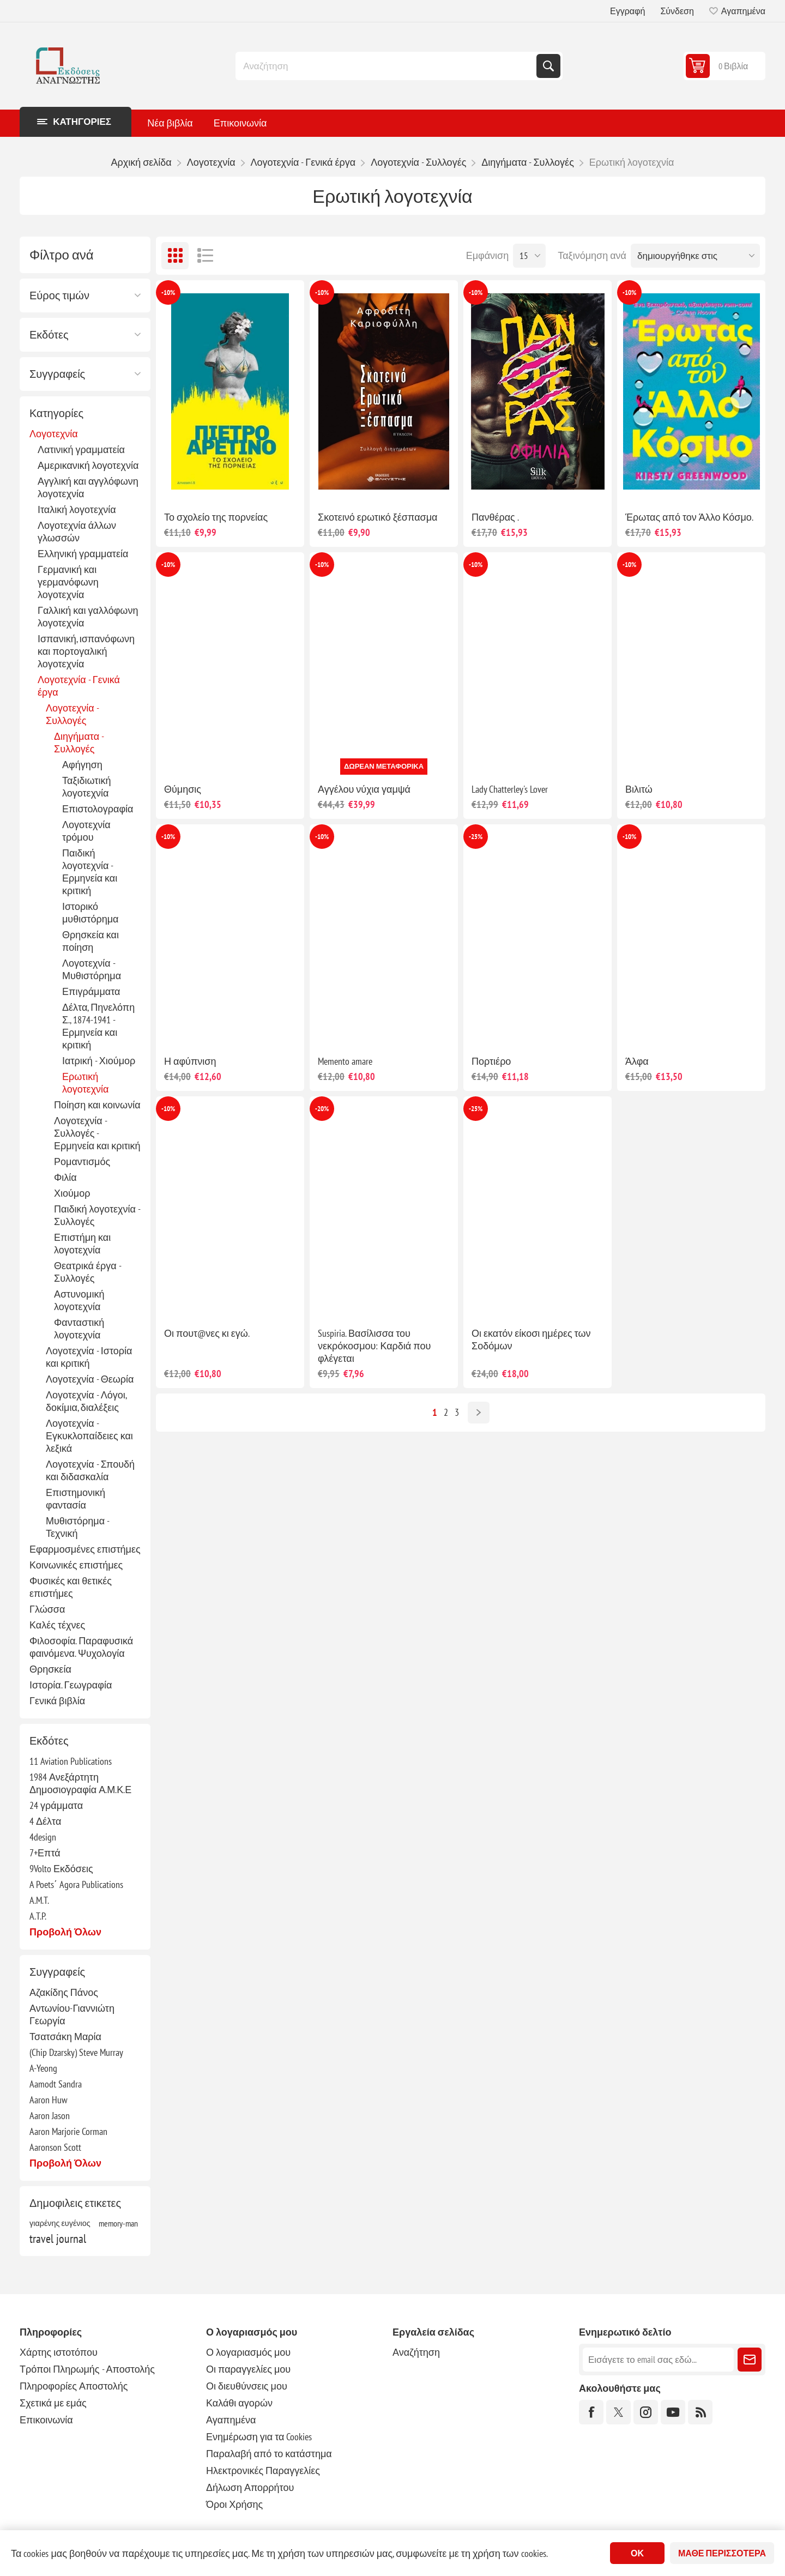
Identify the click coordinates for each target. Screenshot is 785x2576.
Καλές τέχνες (57, 1625)
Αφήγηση (82, 764)
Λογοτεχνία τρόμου (86, 830)
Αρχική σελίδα (141, 162)
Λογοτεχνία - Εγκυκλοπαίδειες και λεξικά (89, 1436)
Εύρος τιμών (59, 295)
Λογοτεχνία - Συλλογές (72, 714)
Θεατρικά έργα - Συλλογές (87, 1271)
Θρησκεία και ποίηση (90, 941)
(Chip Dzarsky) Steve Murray (76, 2052)
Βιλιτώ (639, 789)
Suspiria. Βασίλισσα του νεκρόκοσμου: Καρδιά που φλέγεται (374, 1346)
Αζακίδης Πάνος (63, 1992)
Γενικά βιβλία (57, 1700)
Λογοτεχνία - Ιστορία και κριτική (89, 1357)
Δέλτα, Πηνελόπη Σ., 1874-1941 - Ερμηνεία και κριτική (98, 1026)
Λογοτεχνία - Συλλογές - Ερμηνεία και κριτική (97, 1133)
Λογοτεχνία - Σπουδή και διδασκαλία (90, 1470)
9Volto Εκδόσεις (61, 1868)
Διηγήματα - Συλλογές (79, 742)
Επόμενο (479, 1412)
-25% (475, 836)
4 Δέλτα (45, 1821)
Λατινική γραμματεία (81, 449)
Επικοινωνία (46, 2420)
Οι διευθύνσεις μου (246, 2386)
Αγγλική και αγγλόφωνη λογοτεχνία (88, 487)
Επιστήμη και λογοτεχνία (82, 1243)
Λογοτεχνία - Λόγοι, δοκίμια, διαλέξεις (86, 1401)
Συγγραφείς (57, 374)
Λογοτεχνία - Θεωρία (90, 1379)
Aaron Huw (48, 2100)
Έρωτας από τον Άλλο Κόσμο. (689, 517)
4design (42, 1837)
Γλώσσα (47, 1609)
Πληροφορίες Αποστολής (74, 2386)
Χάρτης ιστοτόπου (59, 2352)
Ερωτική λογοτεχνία (85, 1082)
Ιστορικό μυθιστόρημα (90, 912)
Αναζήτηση (548, 66)
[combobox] (387, 66)
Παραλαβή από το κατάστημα (269, 2453)
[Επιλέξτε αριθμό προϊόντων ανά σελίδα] (529, 256)
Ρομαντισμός (82, 1161)
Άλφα (637, 1061)
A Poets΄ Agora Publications (76, 1884)
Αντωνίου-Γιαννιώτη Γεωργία (71, 2014)
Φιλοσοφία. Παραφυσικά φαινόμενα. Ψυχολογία (81, 1647)
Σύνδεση (676, 10)
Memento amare (345, 1061)
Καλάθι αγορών (239, 2403)
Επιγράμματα (91, 991)
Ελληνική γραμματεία (83, 553)
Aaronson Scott (55, 2147)
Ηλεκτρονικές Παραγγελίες (263, 2470)
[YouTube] (673, 2412)
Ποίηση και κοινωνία (97, 1105)
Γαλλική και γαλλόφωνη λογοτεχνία (88, 616)
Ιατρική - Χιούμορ (98, 1060)
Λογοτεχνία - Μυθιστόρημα (91, 969)
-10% (168, 292)
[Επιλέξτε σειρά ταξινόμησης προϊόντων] (695, 256)
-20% (322, 1108)
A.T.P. (37, 1916)
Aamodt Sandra (55, 2084)
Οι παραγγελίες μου (248, 2369)
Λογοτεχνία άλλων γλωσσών (77, 531)
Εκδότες (49, 335)
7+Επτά (45, 1853)
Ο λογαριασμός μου (248, 2352)
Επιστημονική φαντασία (75, 1498)
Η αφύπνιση (190, 1061)
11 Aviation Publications (70, 1761)
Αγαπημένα (231, 2420)
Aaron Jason (49, 2115)
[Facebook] (591, 2412)
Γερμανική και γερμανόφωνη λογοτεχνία (68, 582)
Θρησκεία (50, 1669)
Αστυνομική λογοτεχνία (79, 1300)
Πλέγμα (175, 255)
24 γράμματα (56, 1805)
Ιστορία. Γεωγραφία (70, 1685)
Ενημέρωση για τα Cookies (259, 2436)
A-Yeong (43, 2068)
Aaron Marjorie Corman (68, 2131)
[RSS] (700, 2412)
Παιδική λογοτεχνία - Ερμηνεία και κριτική (89, 872)
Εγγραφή (627, 10)
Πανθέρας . (495, 517)
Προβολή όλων (65, 1932)
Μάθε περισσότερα (722, 2553)
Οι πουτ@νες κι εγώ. (207, 1333)
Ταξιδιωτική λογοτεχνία (86, 786)
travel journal (57, 2238)
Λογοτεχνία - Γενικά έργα (79, 685)
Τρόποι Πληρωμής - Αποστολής (87, 2369)
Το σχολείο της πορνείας (216, 517)
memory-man (118, 2223)
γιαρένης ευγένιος (59, 2223)
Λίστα (205, 255)
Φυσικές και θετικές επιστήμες (70, 1587)
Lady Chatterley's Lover (510, 789)
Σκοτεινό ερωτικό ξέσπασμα (377, 517)
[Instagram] (645, 2412)
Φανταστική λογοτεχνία (79, 1328)
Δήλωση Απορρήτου (250, 2487)
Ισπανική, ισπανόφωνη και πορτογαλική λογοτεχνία (86, 651)
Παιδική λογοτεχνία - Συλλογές (97, 1215)
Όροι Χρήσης (234, 2504)
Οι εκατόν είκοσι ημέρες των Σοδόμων (531, 1339)
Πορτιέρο (491, 1061)
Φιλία (65, 1177)
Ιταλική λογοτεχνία (77, 509)
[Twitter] (618, 2412)
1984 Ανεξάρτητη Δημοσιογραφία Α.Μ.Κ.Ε (80, 1783)
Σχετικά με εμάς (53, 2403)
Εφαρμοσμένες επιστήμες (85, 1549)
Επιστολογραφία (98, 809)
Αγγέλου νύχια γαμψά (364, 789)
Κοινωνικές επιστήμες (76, 1565)
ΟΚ (637, 2553)
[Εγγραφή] (658, 2360)
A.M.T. (39, 1900)
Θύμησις (182, 789)
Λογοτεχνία (53, 433)
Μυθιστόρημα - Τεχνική (77, 1527)
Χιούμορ (72, 1193)
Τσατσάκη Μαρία (65, 2036)
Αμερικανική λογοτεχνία (88, 465)
